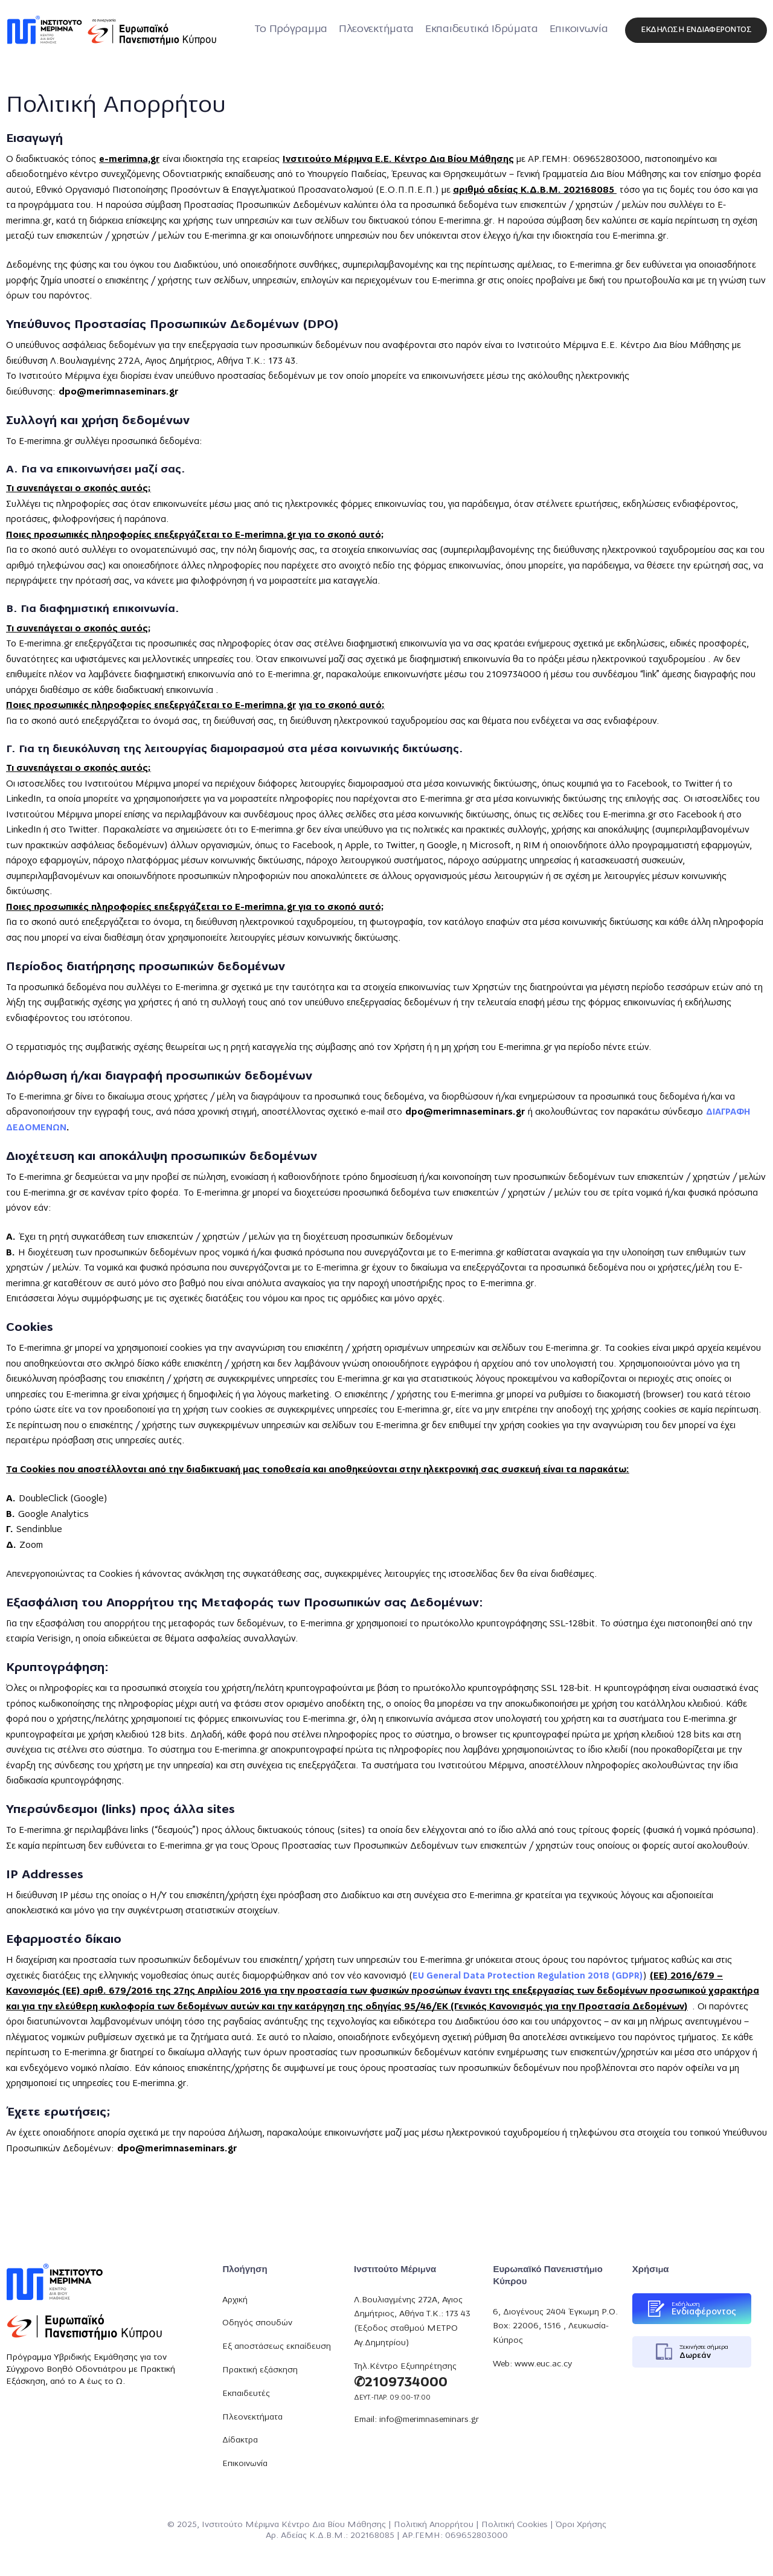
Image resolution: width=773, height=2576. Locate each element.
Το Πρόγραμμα (290, 29)
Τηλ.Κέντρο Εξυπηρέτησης (405, 2366)
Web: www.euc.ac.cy (532, 2364)
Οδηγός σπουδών (257, 2323)
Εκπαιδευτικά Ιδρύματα (481, 29)
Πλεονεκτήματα (376, 29)
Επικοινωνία (579, 29)
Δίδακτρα (240, 2440)
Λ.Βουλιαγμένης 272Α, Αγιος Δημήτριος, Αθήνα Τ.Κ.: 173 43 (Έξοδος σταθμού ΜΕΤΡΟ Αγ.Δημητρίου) (412, 2321)
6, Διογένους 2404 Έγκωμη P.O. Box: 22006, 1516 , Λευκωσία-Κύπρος (555, 2326)
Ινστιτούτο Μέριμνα (240, 2524)
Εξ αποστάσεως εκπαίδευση (276, 2346)
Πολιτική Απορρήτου (433, 2524)
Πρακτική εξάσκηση (260, 2370)
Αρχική (235, 2299)
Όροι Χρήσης (581, 2524)
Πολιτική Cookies (514, 2524)
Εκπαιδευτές (246, 2393)
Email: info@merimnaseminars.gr (416, 2419)
